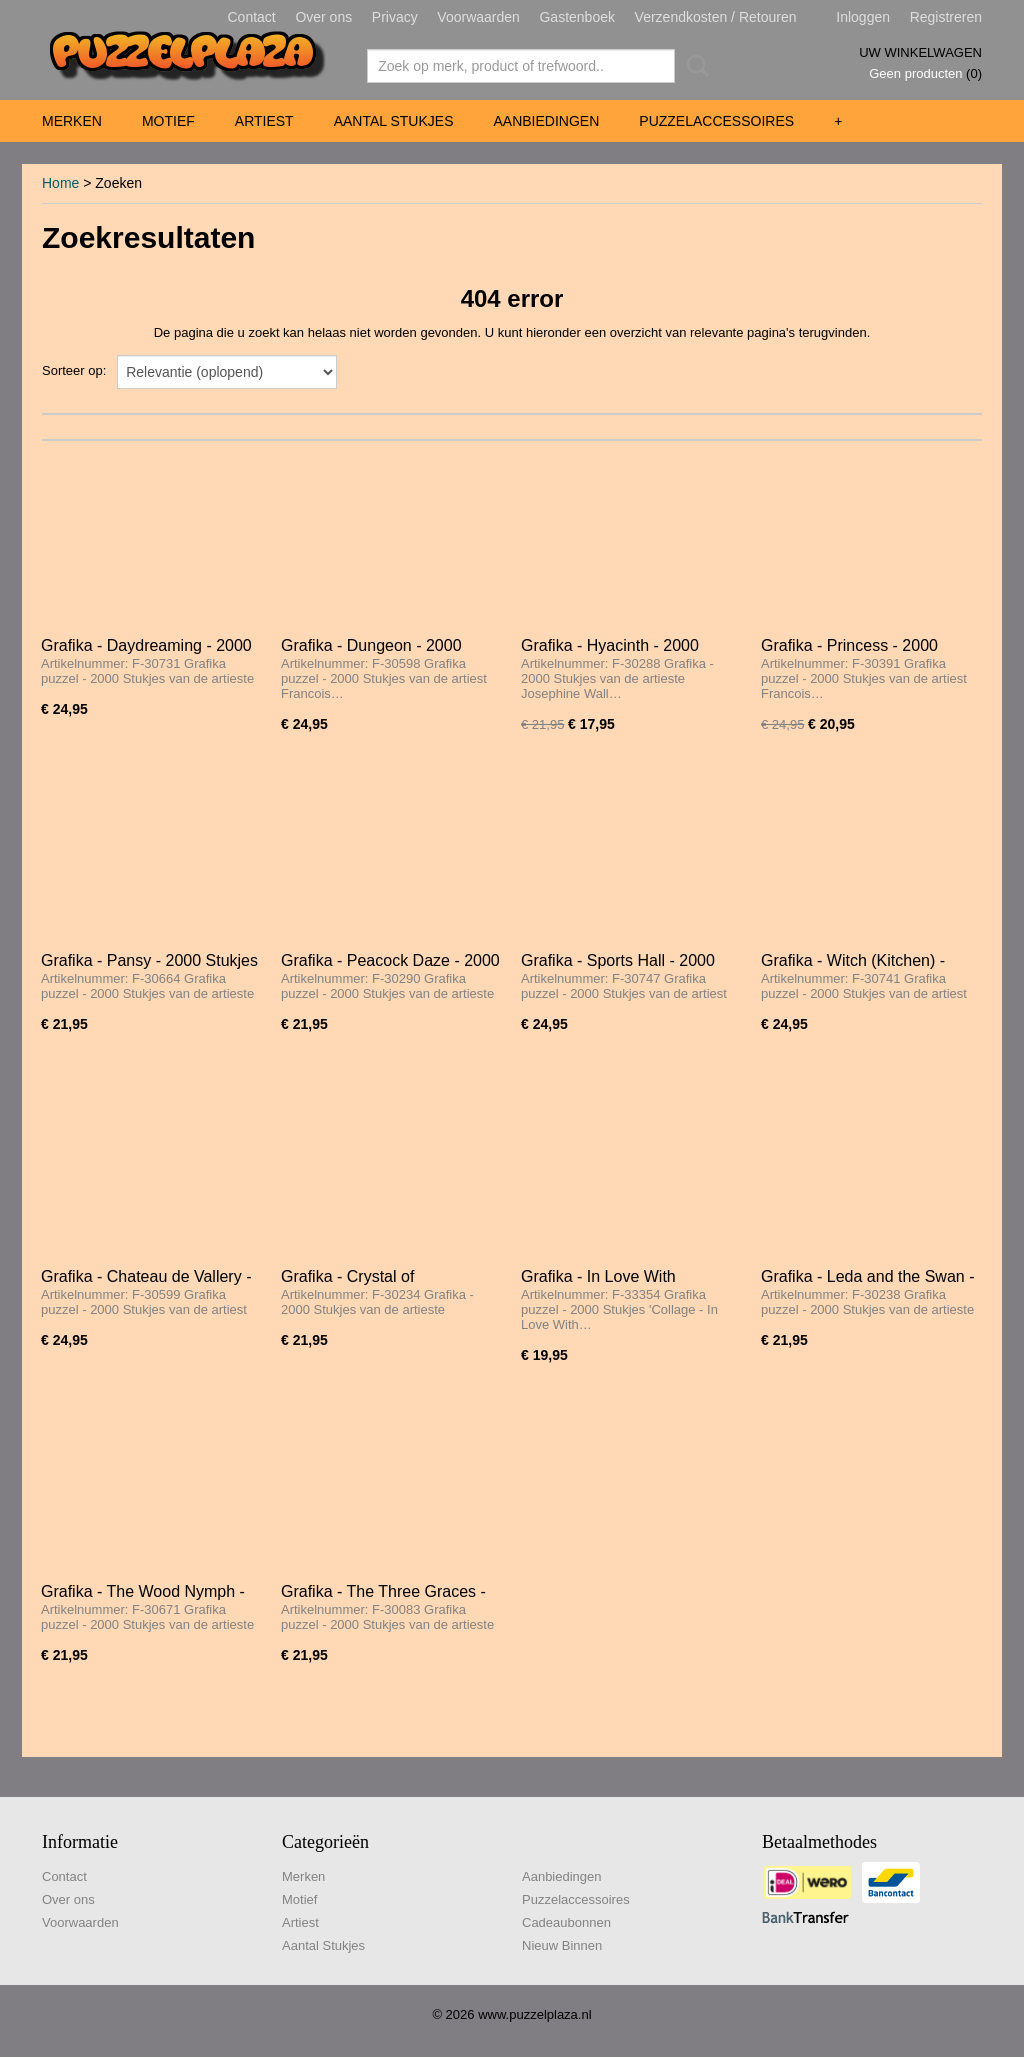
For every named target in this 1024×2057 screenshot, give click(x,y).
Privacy (395, 17)
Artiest (264, 121)
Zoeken (694, 66)
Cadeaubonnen (566, 1922)
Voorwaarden (478, 17)
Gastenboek (577, 17)
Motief (168, 121)
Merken (72, 121)
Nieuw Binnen (562, 1945)
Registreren (946, 17)
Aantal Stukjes (394, 121)
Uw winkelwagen (920, 52)
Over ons (323, 17)
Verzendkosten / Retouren (716, 17)
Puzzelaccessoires (716, 121)
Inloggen (863, 17)
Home (60, 183)
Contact (252, 17)
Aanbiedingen (546, 121)
